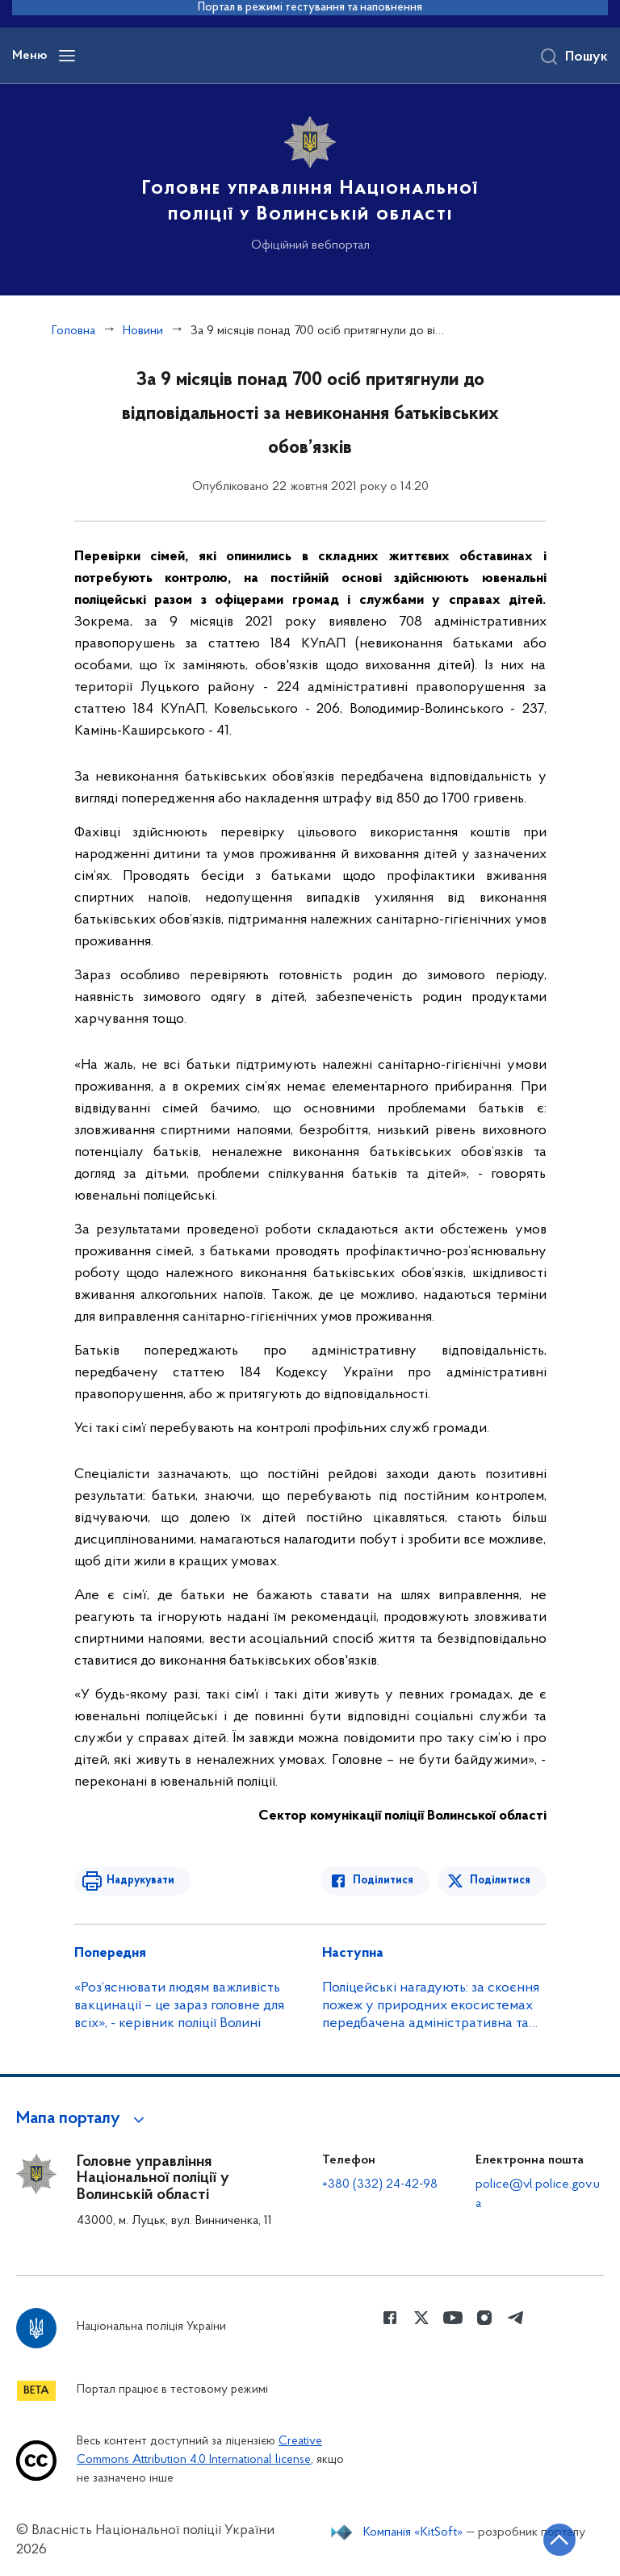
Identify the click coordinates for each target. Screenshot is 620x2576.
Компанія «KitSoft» (413, 2532)
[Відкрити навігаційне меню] (67, 56)
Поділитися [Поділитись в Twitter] (500, 1880)
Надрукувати (140, 1880)
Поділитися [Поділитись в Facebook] (383, 1880)
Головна (73, 331)
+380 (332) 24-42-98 (380, 2184)
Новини (143, 331)
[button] (82, 2119)
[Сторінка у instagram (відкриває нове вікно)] (484, 2317)
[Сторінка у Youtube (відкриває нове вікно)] (453, 2317)
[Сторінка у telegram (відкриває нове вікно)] (516, 2317)
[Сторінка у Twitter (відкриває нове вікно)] (421, 2317)
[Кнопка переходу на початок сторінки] (559, 2540)
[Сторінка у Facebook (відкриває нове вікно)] (390, 2317)
